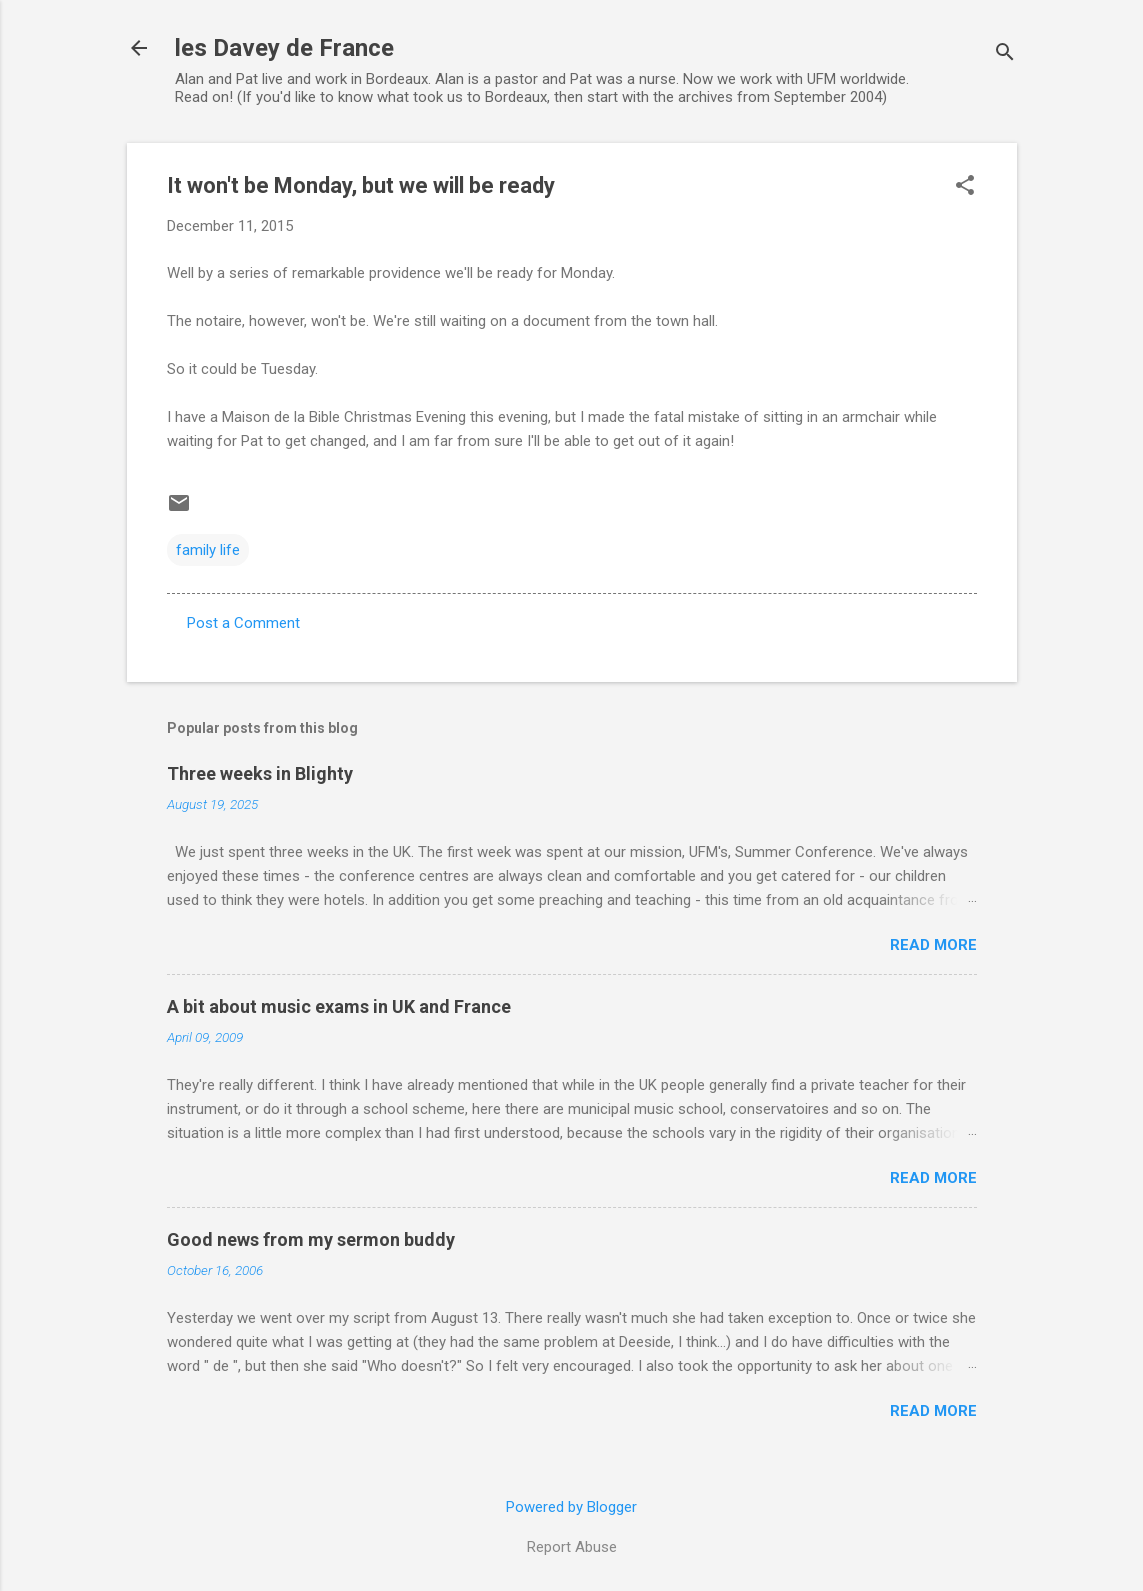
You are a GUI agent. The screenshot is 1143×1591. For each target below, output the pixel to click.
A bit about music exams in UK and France (339, 1006)
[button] (965, 187)
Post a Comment (243, 623)
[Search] (1005, 54)
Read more (933, 945)
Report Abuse (572, 1547)
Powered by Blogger (571, 1507)
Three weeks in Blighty (260, 773)
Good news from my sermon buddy (311, 1239)
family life (208, 550)
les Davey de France (284, 48)
